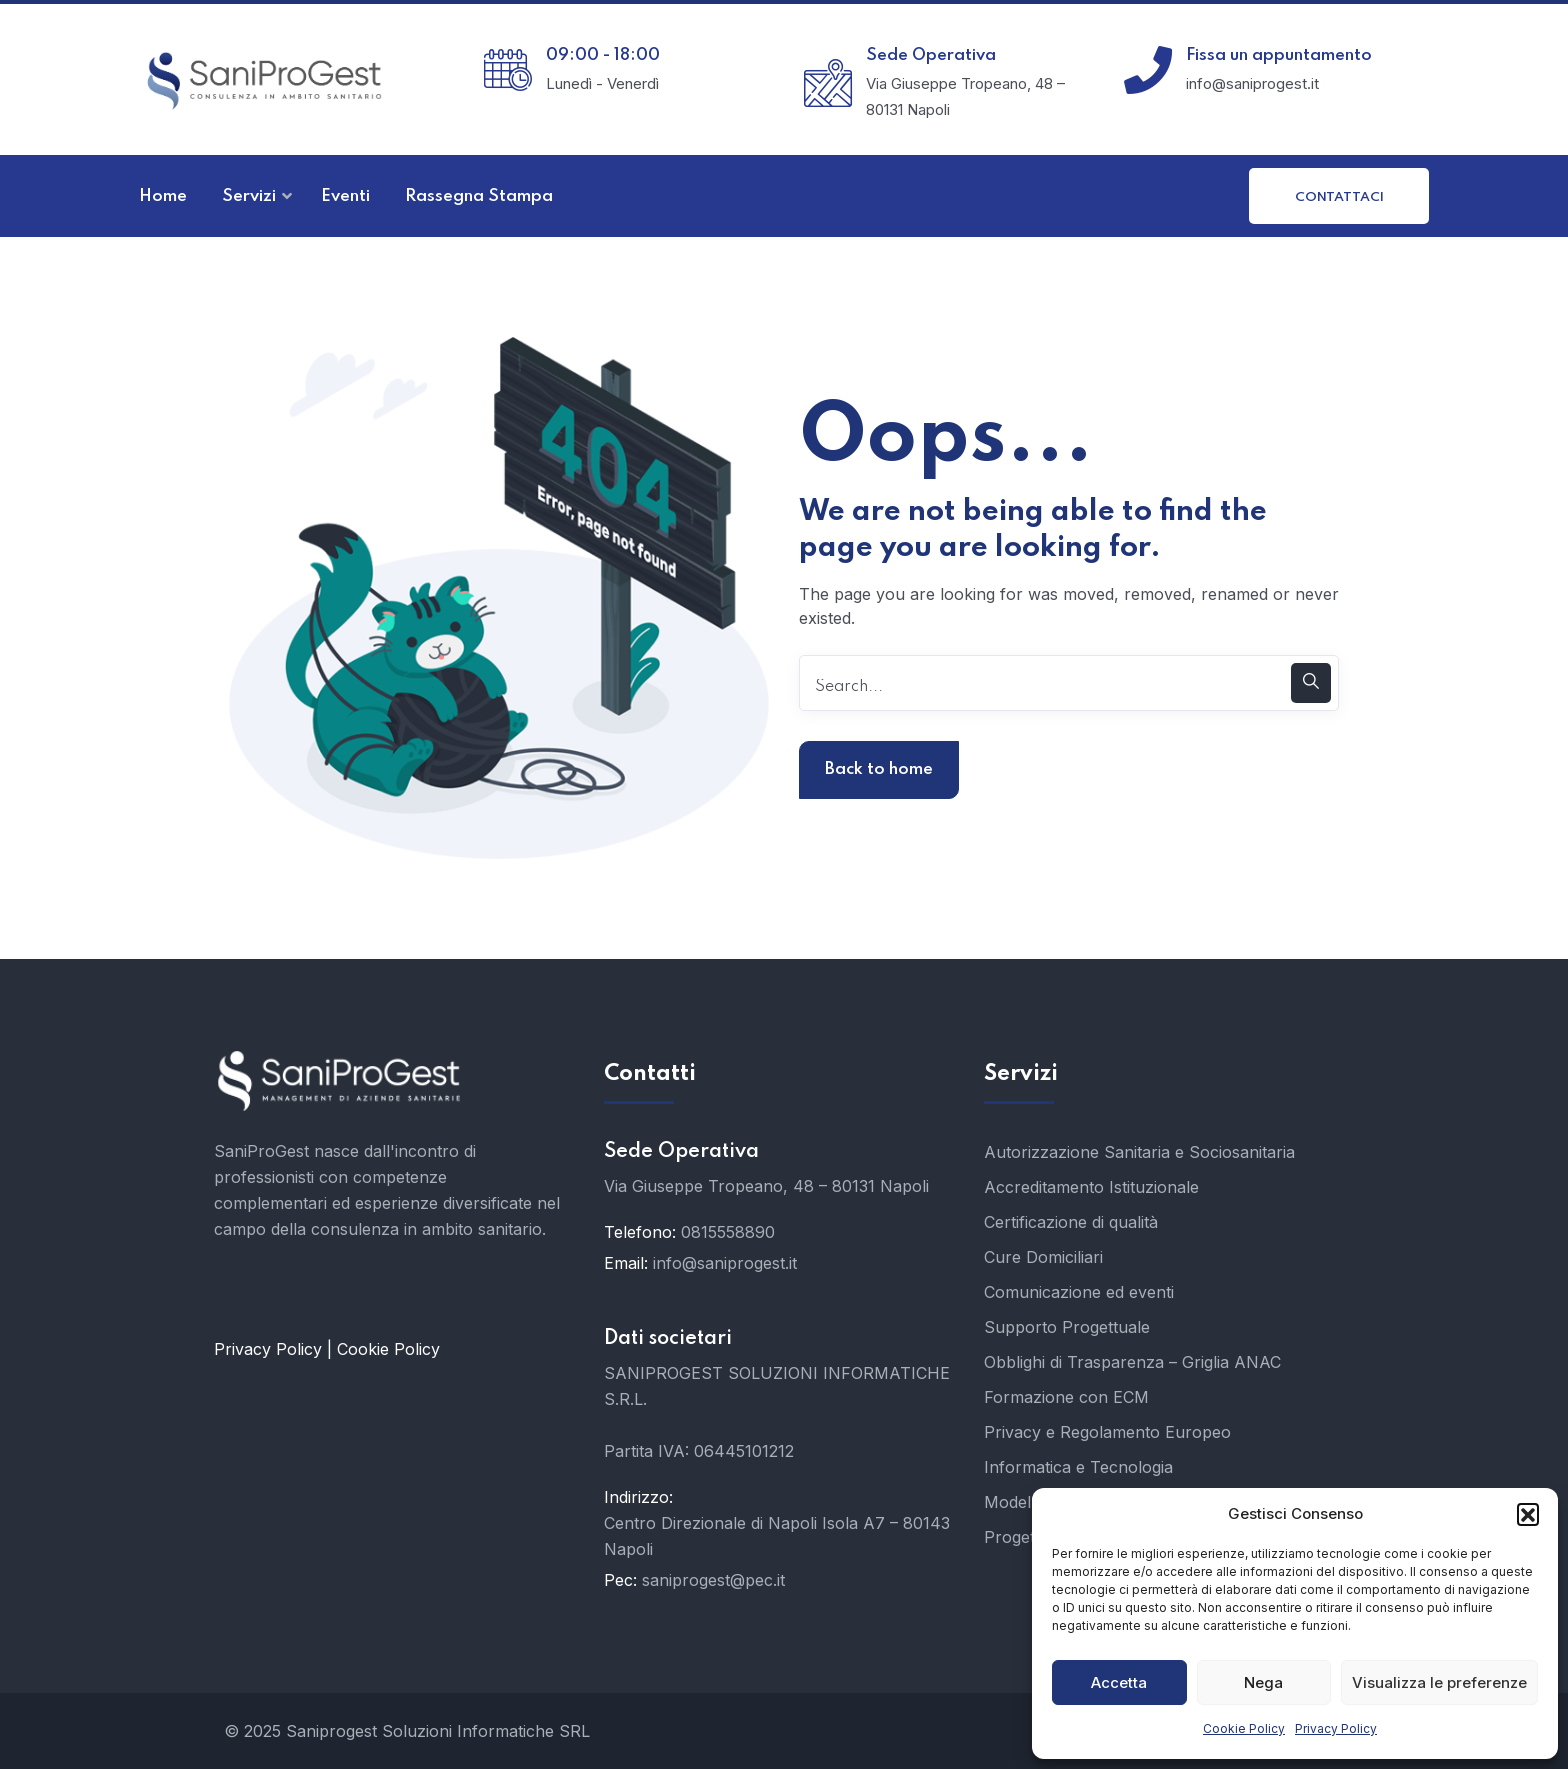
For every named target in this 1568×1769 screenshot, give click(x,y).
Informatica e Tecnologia (1078, 1467)
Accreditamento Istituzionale (1091, 1187)
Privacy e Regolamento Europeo (1107, 1432)
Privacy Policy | (275, 1349)
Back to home (879, 769)
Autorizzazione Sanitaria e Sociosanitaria (1139, 1152)
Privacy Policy (1336, 1728)
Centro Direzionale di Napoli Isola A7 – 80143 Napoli (777, 1536)
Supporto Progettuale (1067, 1327)
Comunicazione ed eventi (1079, 1292)
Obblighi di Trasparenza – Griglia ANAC (1132, 1362)
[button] (1528, 1514)
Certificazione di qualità (1071, 1222)
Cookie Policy (1244, 1728)
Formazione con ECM (1066, 1397)
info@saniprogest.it (725, 1263)
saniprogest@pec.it (713, 1580)
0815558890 (728, 1232)
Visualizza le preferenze (1439, 1682)
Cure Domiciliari (1043, 1257)
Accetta (1119, 1682)
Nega (1263, 1682)
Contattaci (1339, 197)
